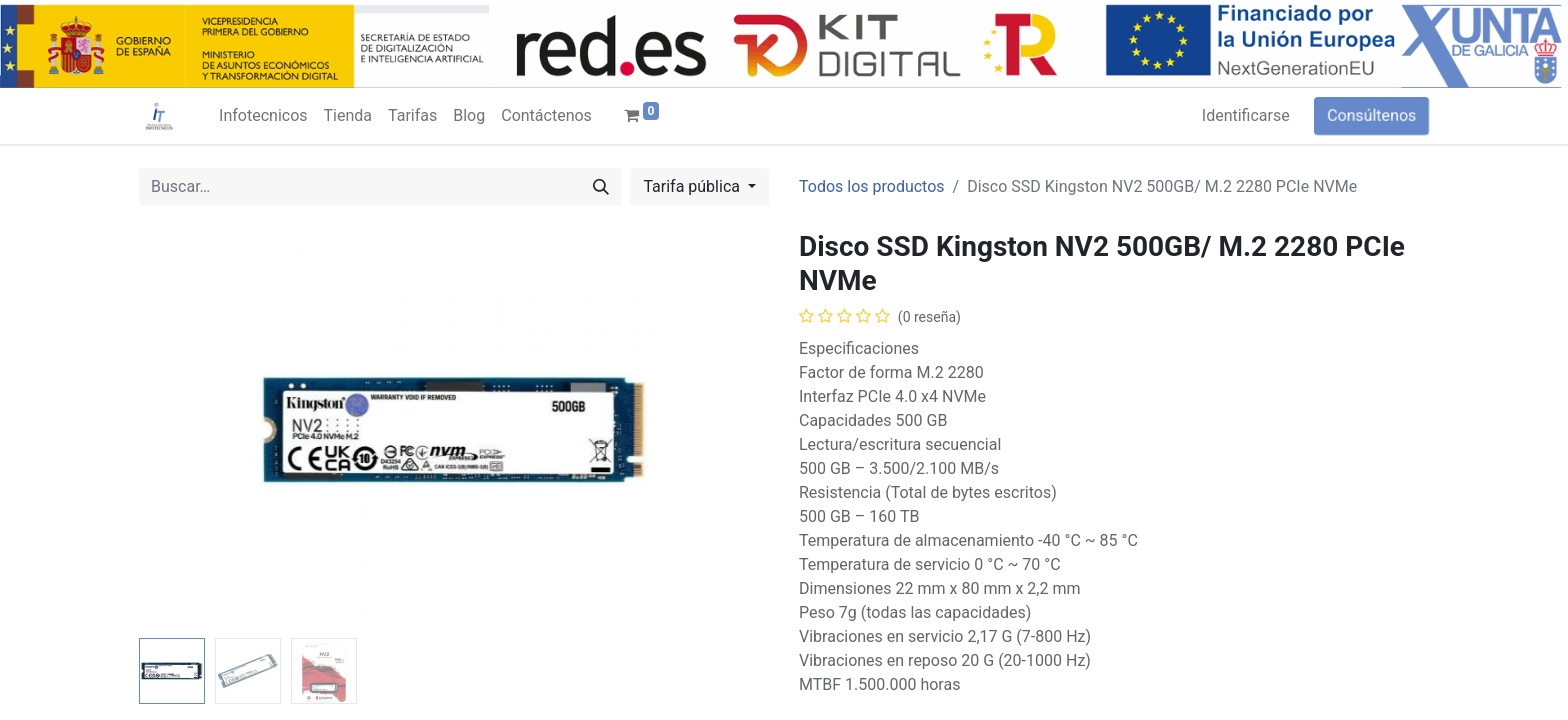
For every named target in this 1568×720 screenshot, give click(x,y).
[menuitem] (263, 116)
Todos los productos (872, 186)
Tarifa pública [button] (693, 186)
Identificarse (1246, 115)
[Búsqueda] (601, 187)
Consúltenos (1371, 115)
